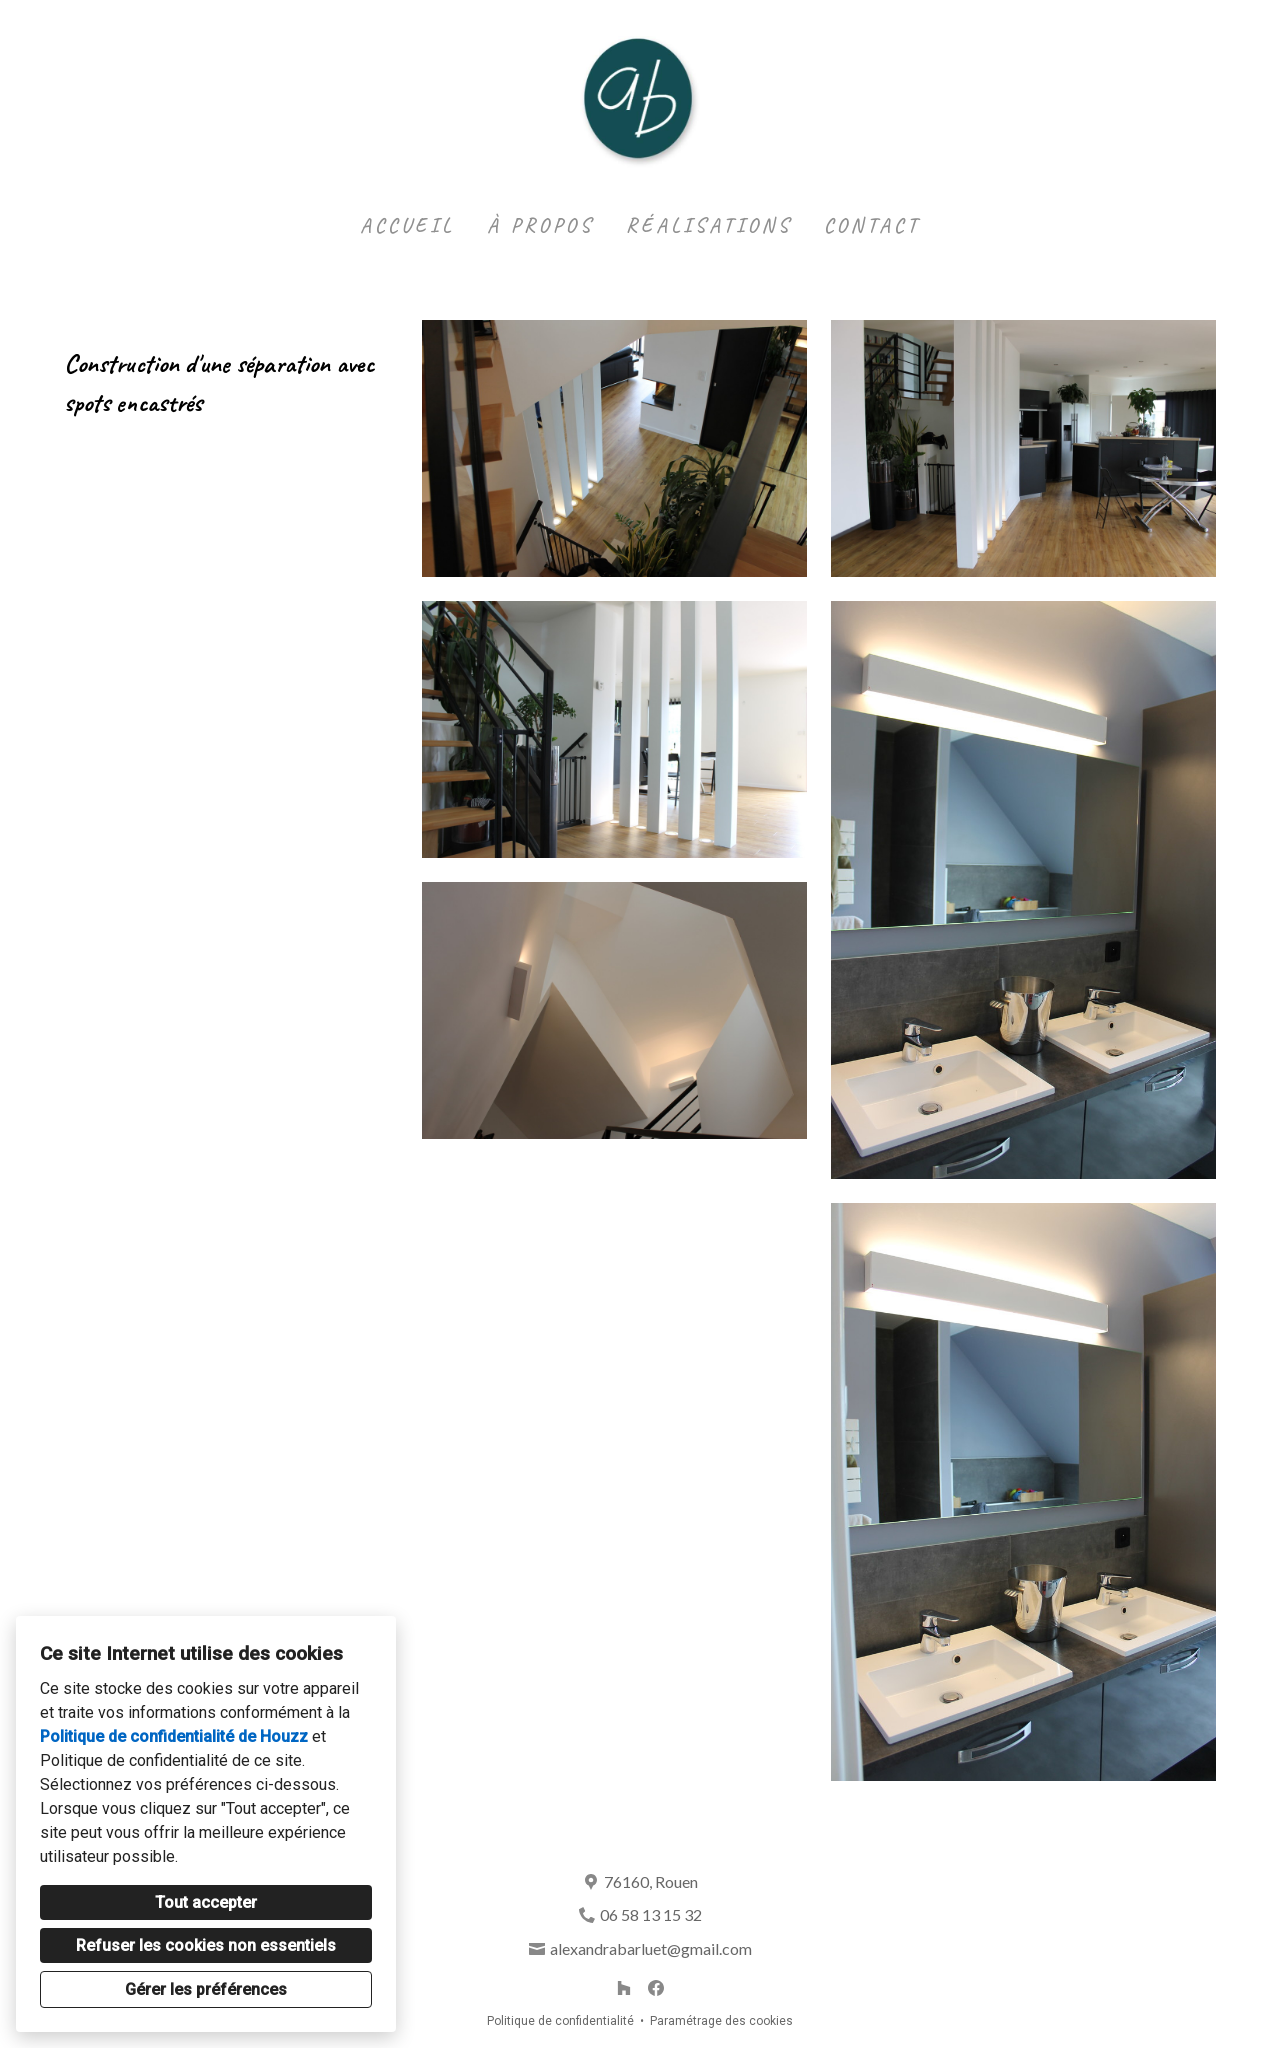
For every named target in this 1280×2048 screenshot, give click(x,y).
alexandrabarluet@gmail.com (651, 1948)
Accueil (407, 225)
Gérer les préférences (206, 1989)
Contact (872, 225)
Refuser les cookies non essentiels (206, 1945)
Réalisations (709, 225)
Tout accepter (206, 1902)
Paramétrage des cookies (721, 2021)
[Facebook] (656, 1988)
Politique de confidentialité (560, 2021)
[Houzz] (624, 1988)
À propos (540, 225)
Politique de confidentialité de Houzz (174, 1736)
